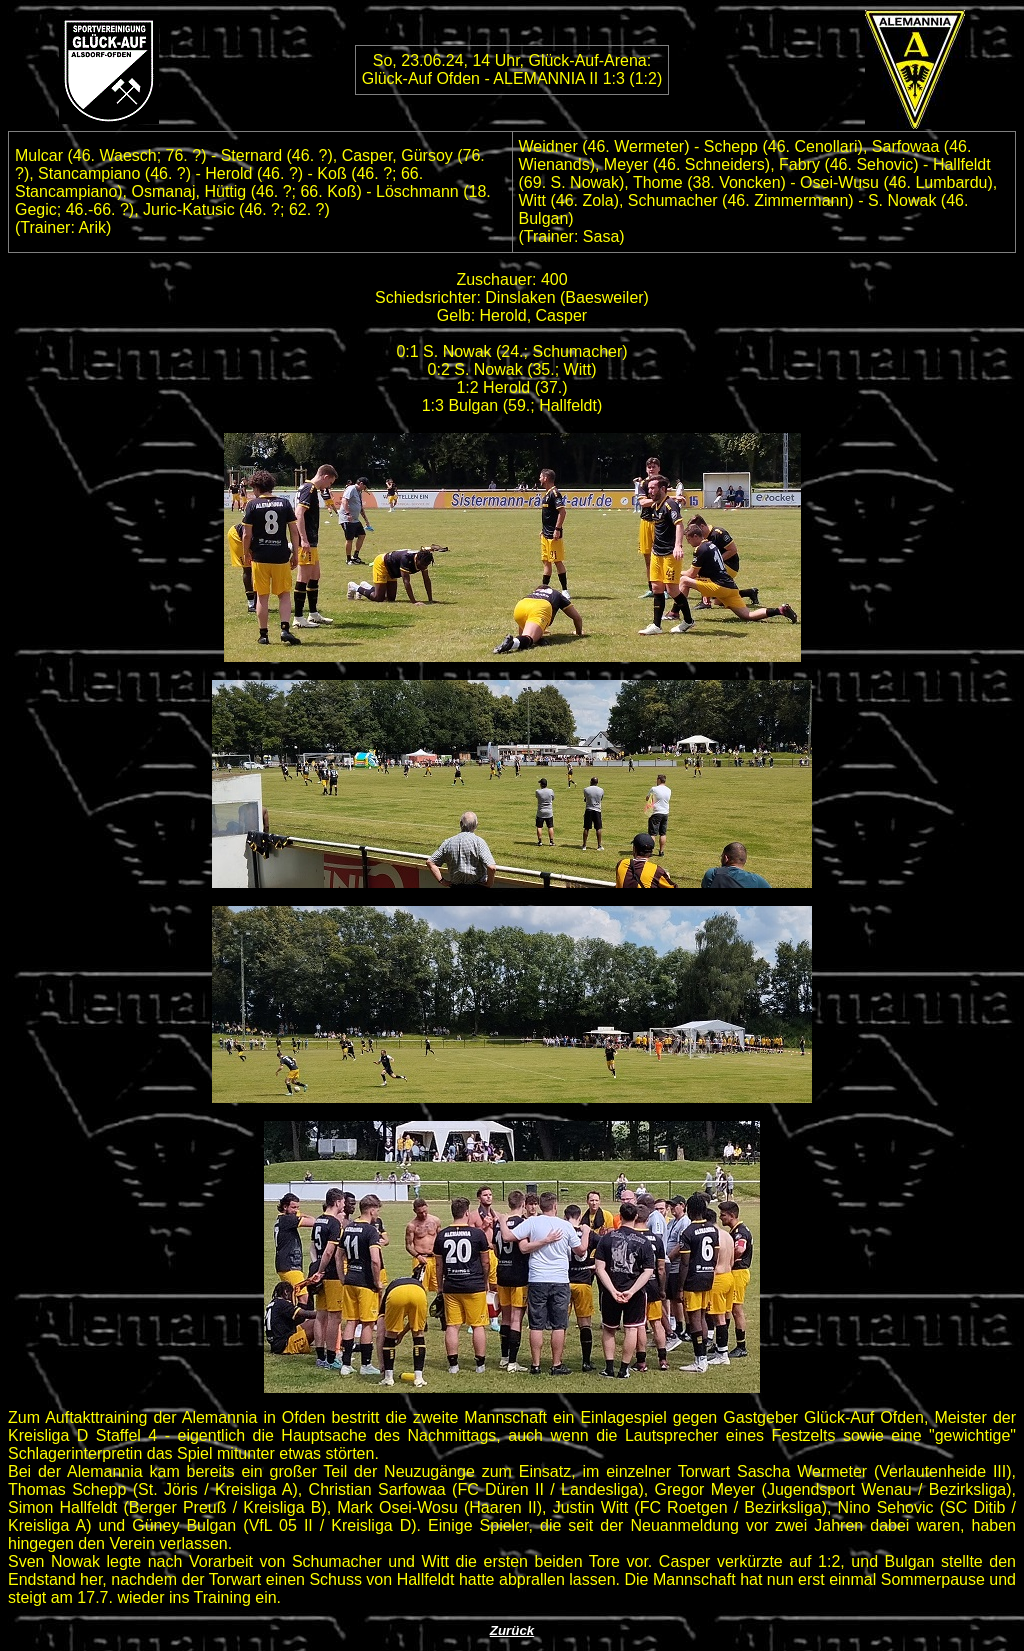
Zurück (512, 1630)
